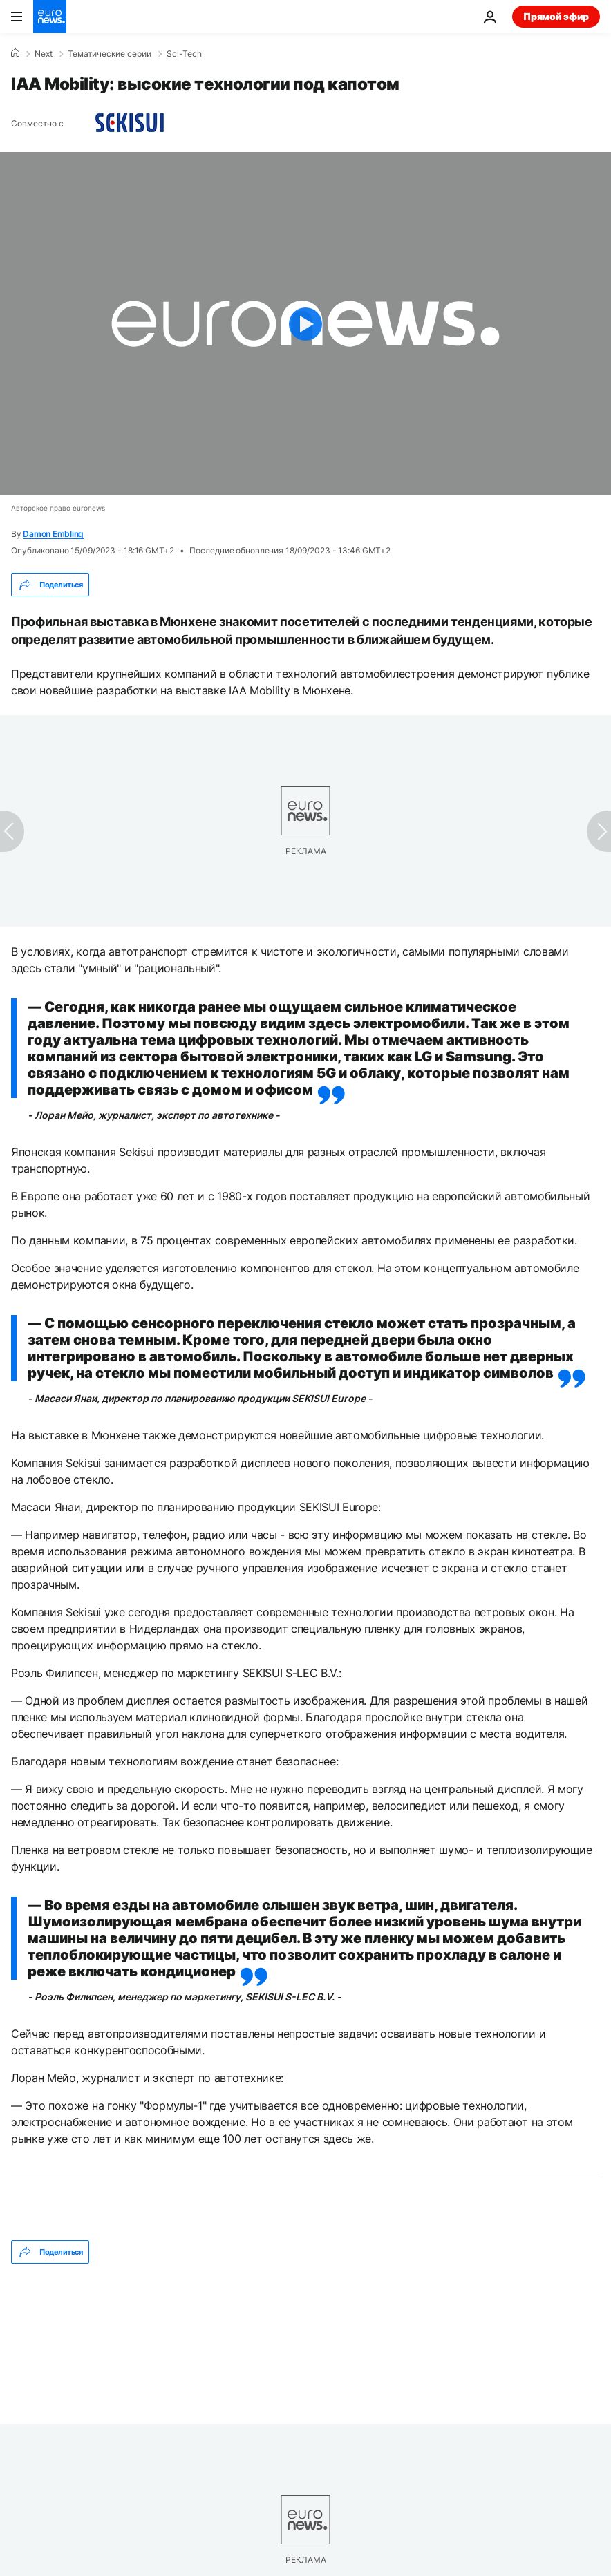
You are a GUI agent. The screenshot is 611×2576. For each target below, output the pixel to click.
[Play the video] (305, 323)
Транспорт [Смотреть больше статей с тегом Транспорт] (125, 2269)
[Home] (15, 53)
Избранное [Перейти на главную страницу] (55, 2542)
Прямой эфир (556, 16)
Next (44, 54)
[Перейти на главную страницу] (49, 16)
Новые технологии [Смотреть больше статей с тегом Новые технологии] (236, 2269)
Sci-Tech (184, 54)
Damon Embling (53, 534)
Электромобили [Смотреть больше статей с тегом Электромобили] (362, 2269)
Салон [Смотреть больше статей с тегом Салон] (43, 2269)
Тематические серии (109, 54)
